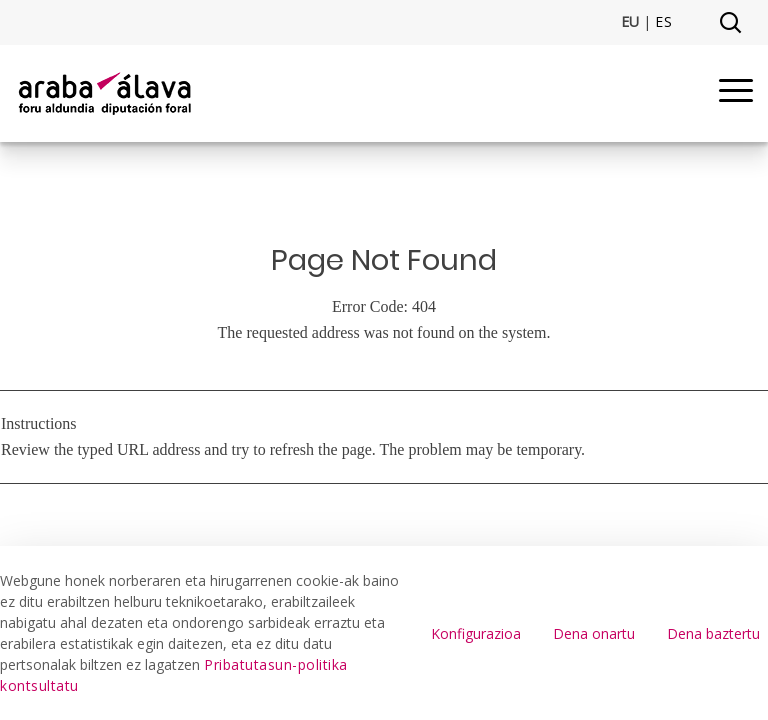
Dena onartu (594, 633)
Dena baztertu (713, 633)
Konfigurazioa (476, 633)
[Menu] (736, 93)
